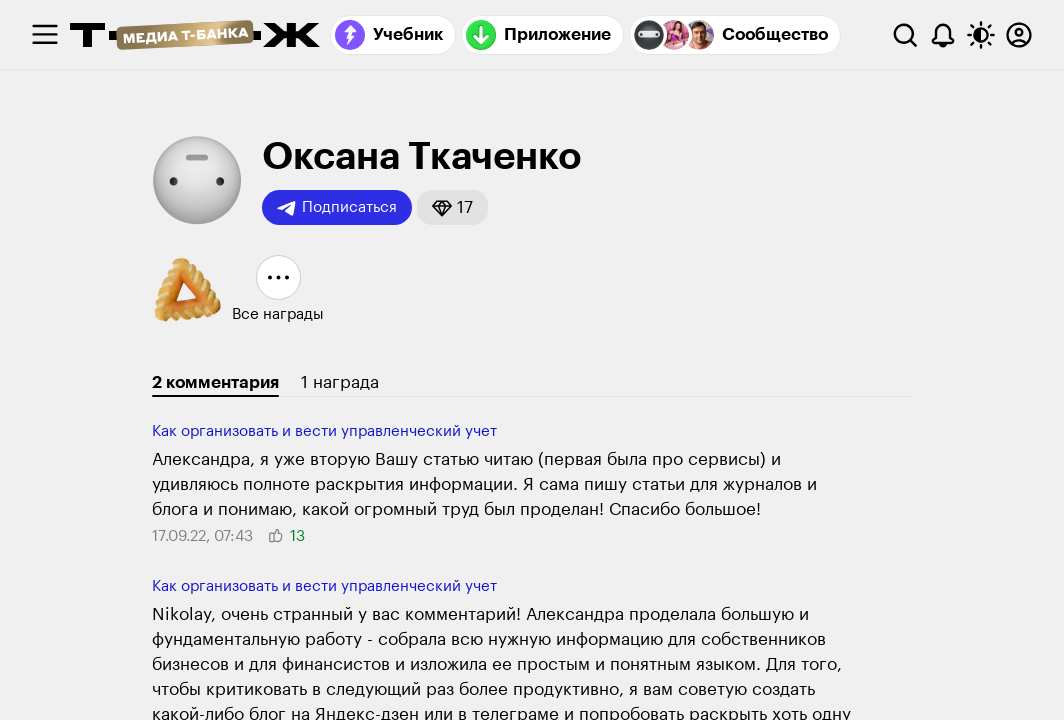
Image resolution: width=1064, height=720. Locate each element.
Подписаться (337, 208)
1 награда (340, 382)
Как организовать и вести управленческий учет (324, 431)
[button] (452, 207)
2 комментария (215, 382)
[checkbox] (45, 35)
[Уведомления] (943, 35)
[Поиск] (905, 35)
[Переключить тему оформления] (981, 35)
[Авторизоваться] (1019, 35)
